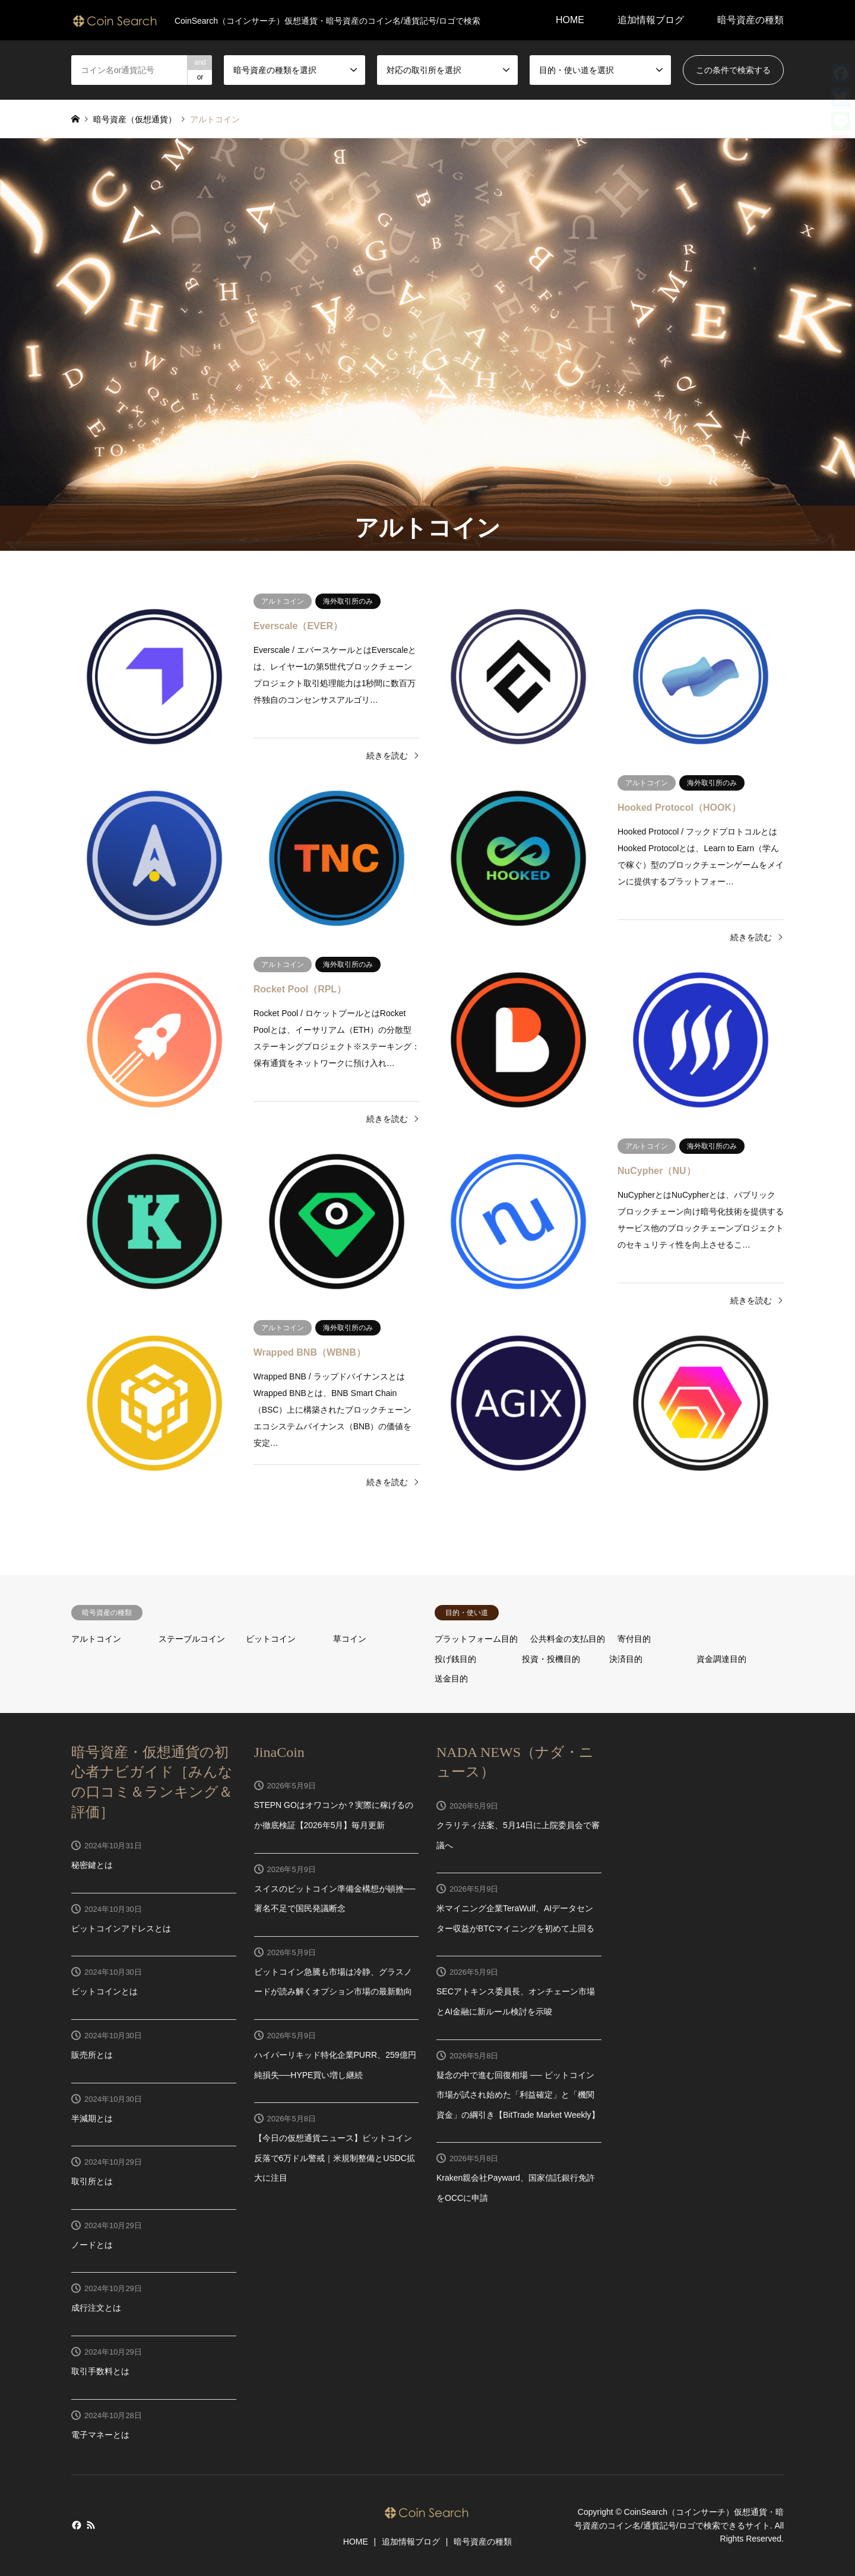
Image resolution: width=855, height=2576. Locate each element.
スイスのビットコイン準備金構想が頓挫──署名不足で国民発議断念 (335, 1899)
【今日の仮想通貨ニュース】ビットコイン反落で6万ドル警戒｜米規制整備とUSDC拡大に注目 (334, 2157)
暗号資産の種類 (750, 20)
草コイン (349, 1639)
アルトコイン (96, 1639)
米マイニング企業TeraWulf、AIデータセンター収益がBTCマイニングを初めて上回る (515, 1918)
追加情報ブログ (651, 20)
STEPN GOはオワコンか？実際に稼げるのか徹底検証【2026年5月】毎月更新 (333, 1815)
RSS (91, 2525)
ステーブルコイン (192, 1639)
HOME (570, 20)
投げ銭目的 (455, 1659)
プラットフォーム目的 (476, 1639)
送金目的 (451, 1678)
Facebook (75, 2525)
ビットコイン (271, 1639)
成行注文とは (96, 2307)
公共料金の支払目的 (567, 1639)
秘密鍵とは (92, 1865)
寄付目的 (634, 1639)
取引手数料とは (100, 2371)
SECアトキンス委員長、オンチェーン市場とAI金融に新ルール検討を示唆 (515, 2001)
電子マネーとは (100, 2434)
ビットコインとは (104, 1991)
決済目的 (625, 1659)
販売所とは (92, 2055)
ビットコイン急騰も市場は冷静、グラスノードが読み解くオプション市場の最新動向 (333, 1982)
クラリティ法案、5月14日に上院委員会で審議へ (518, 1835)
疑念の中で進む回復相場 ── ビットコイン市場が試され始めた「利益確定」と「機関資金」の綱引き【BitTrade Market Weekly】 (518, 2095)
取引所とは (92, 2181)
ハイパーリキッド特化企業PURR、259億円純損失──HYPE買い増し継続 (335, 2065)
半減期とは (92, 2118)
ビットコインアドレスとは (121, 1928)
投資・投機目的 (551, 1659)
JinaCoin (279, 1752)
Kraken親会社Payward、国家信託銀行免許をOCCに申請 (515, 2188)
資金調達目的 (721, 1659)
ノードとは (92, 2245)
